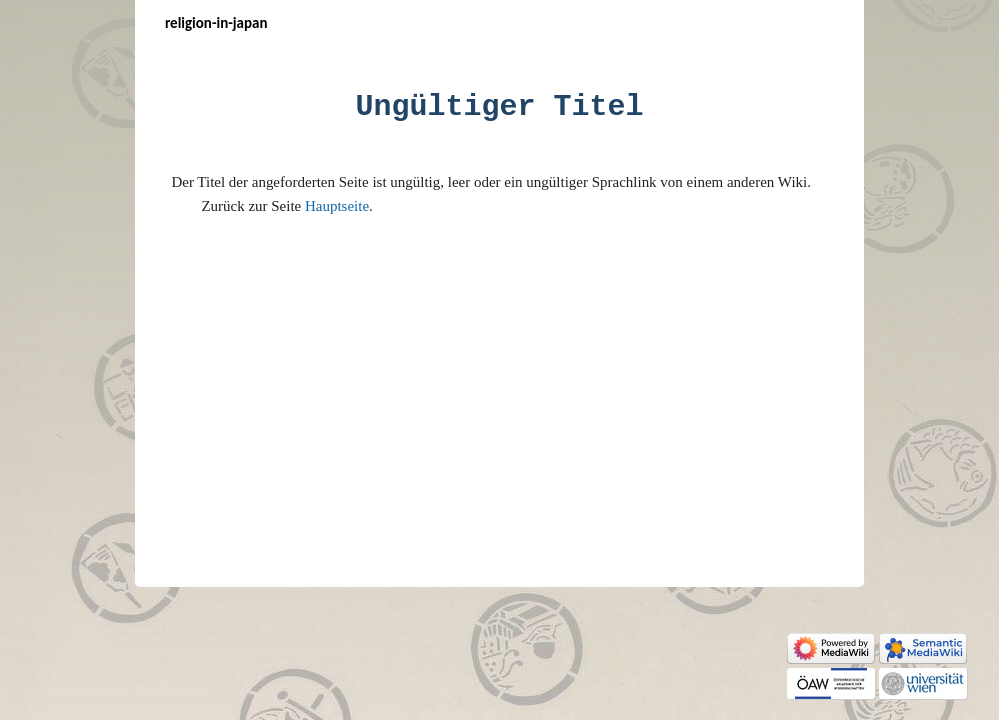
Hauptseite (337, 206)
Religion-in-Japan (216, 23)
